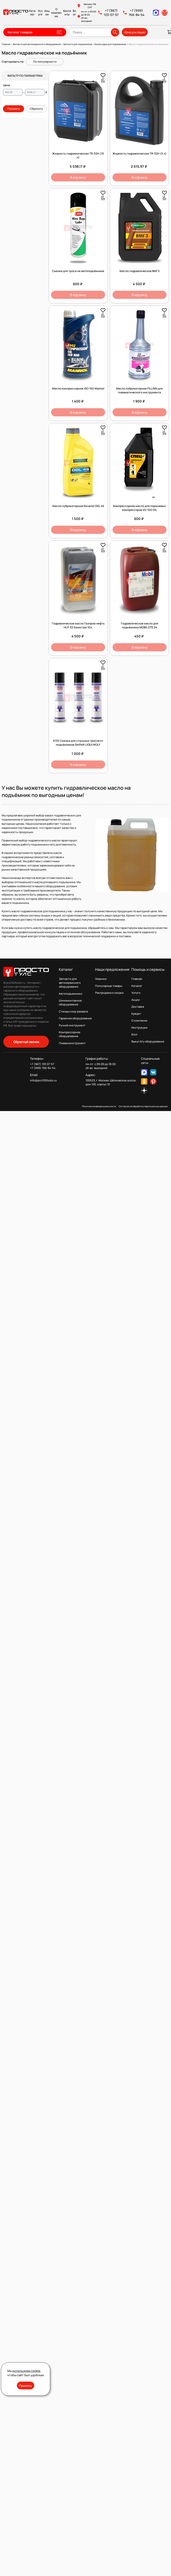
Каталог (32, 12)
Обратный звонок (26, 1042)
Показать (13, 109)
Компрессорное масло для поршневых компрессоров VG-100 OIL (139, 508)
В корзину (78, 177)
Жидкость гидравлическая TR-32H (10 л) (78, 155)
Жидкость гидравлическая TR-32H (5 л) (140, 153)
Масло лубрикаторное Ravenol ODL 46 (78, 506)
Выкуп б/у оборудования (147, 1041)
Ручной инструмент (72, 1025)
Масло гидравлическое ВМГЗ (139, 271)
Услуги (40, 12)
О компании (56, 12)
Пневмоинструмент (72, 1043)
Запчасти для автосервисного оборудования (70, 983)
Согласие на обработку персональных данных (143, 1106)
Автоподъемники (70, 994)
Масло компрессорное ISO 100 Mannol (78, 388)
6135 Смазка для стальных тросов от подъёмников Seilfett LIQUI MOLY (78, 743)
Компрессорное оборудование (69, 1034)
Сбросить (36, 109)
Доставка (137, 1007)
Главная (136, 979)
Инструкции (139, 1028)
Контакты (67, 12)
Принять (25, 2385)
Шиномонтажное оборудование (70, 1002)
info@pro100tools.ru (43, 1080)
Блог (74, 12)
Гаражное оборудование (75, 1018)
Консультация (135, 32)
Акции (47, 12)
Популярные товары (108, 986)
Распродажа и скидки (109, 993)
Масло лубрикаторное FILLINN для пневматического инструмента (139, 390)
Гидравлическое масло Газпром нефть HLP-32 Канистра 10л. (78, 625)
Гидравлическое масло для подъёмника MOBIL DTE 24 (139, 625)
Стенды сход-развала (73, 1011)
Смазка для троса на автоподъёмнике (78, 271)
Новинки (101, 979)
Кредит (136, 1014)
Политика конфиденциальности (99, 1106)
